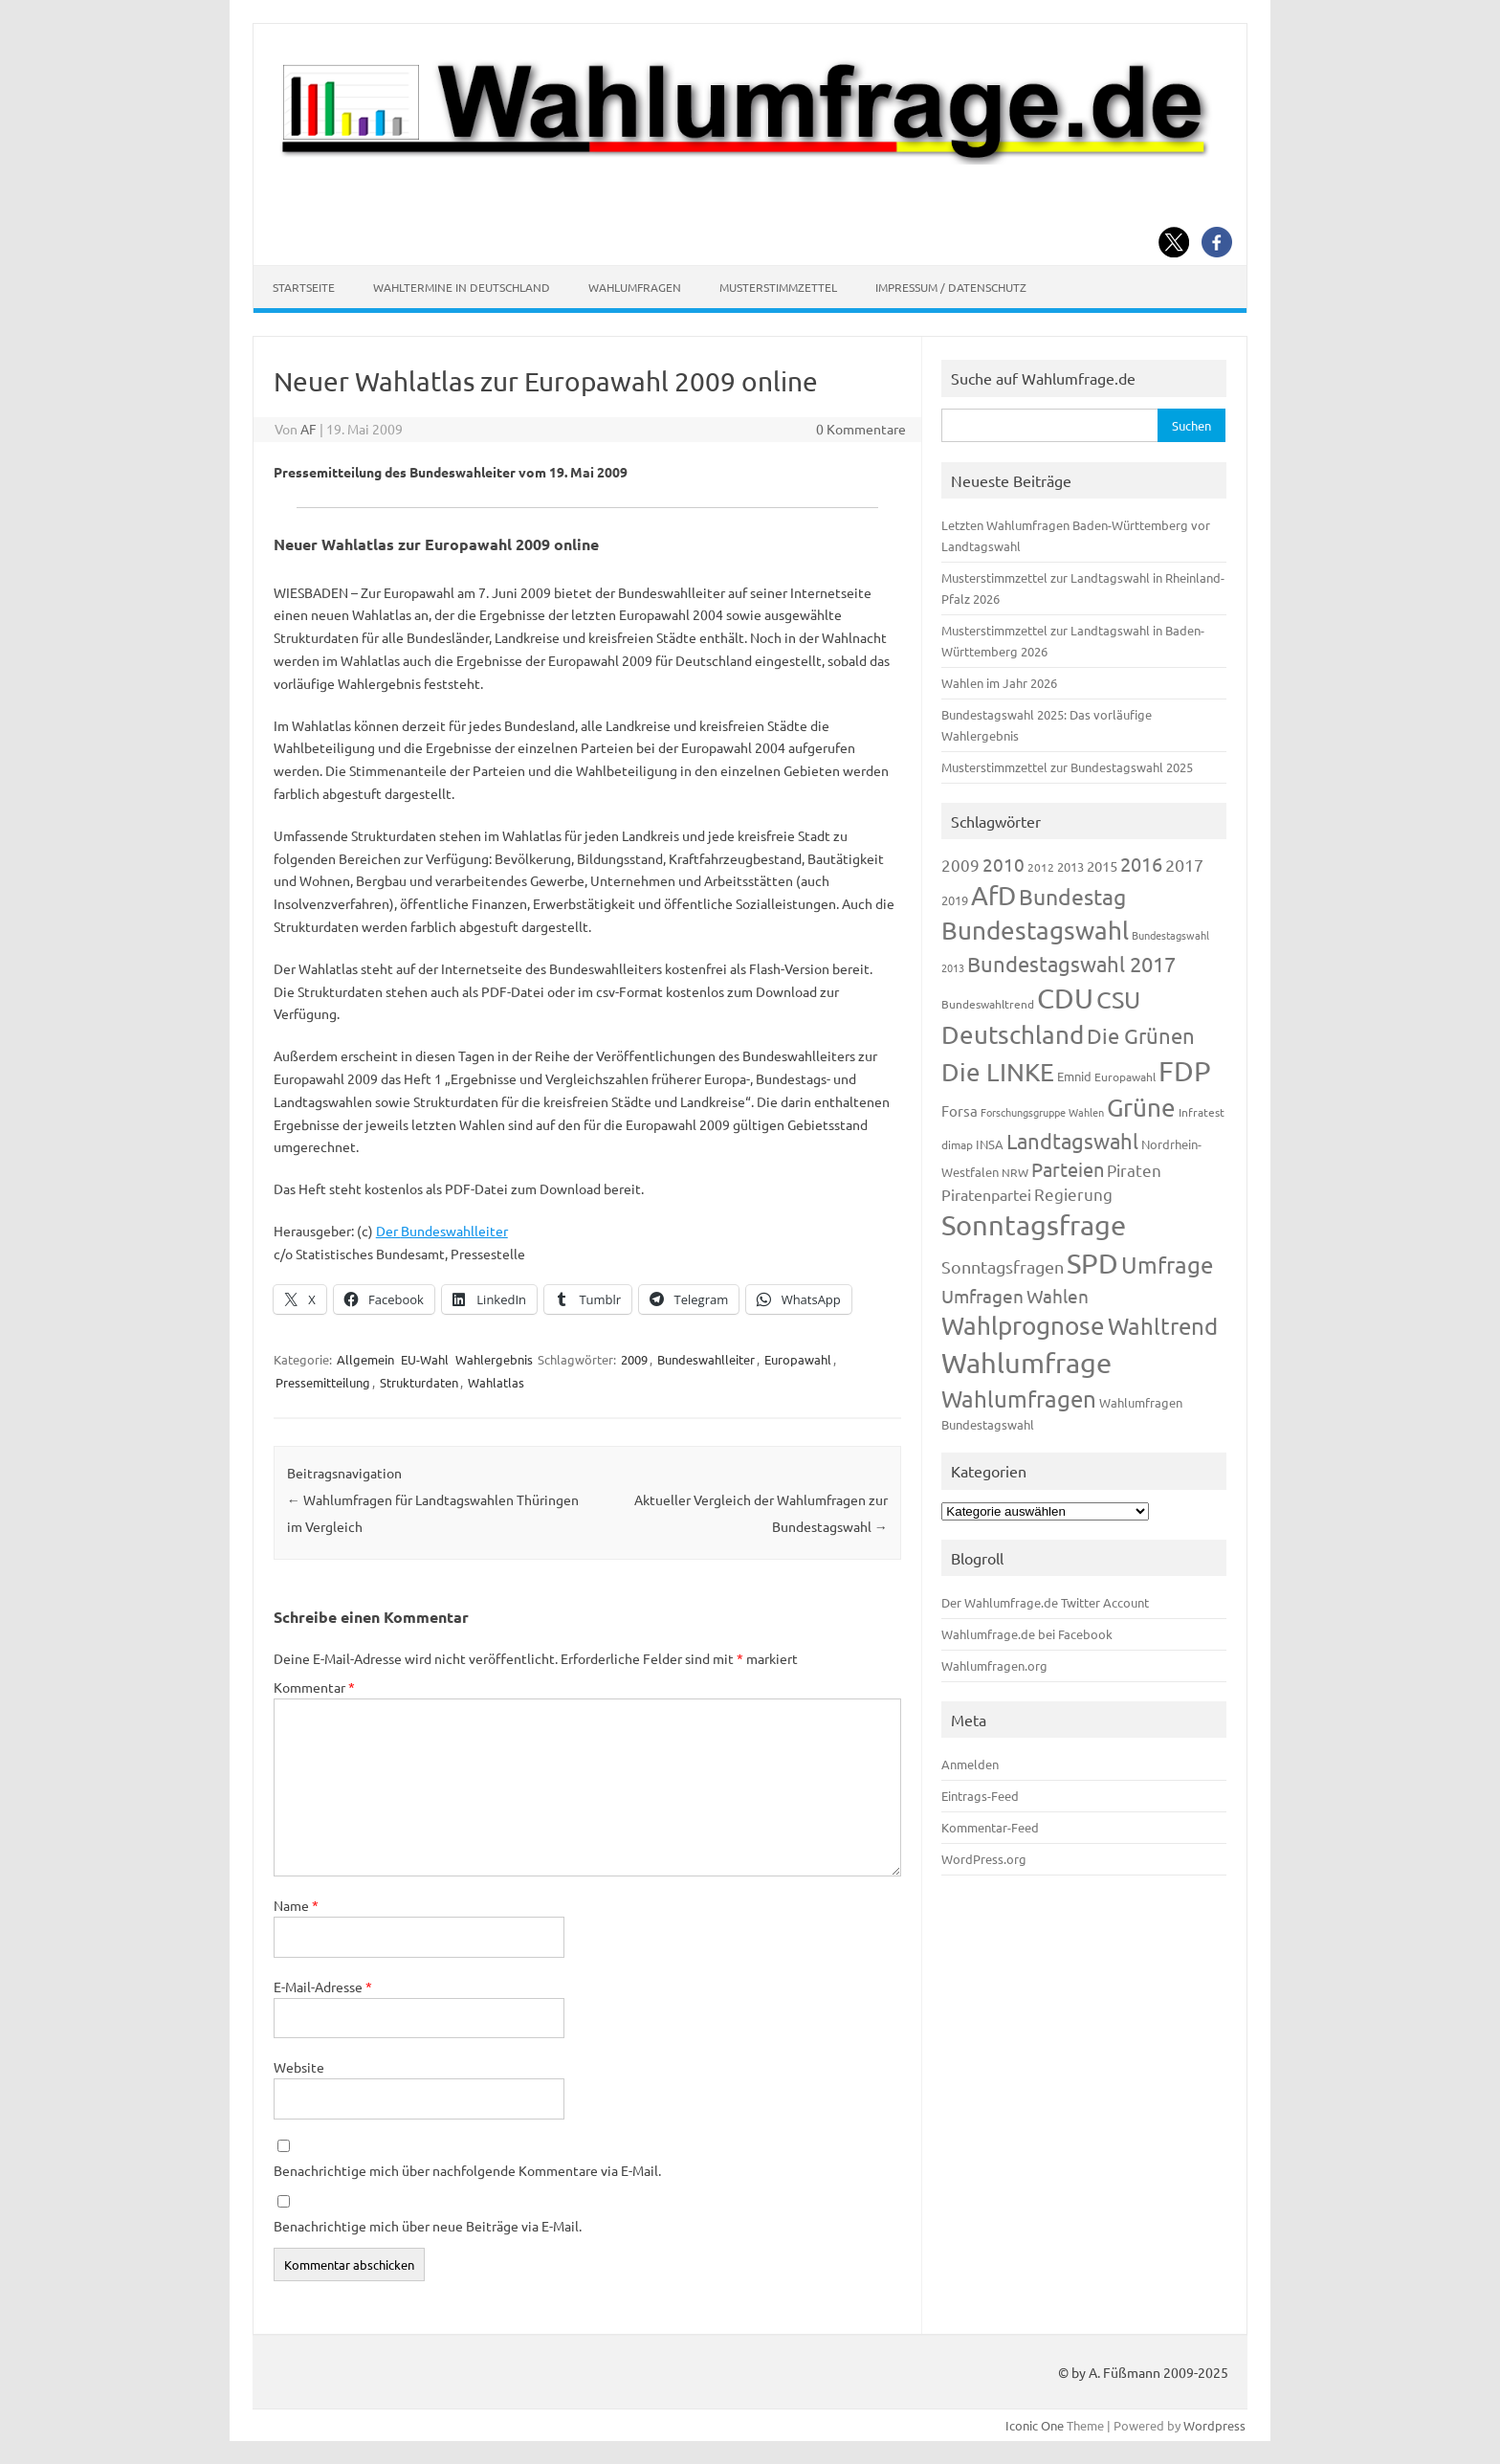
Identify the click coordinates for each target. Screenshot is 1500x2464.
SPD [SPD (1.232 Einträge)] (1092, 1263)
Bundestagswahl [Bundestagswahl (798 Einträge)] (1035, 930)
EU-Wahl (425, 1359)
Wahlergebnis (494, 1359)
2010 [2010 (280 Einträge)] (1003, 864)
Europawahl (797, 1359)
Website (299, 2067)
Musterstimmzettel (778, 287)
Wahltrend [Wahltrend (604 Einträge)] (1163, 1326)
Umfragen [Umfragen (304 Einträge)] (982, 1295)
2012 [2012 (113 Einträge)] (1040, 867)
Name (296, 1905)
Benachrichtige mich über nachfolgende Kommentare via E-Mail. (467, 2170)
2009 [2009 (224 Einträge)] (960, 865)
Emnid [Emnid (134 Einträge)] (1074, 1076)
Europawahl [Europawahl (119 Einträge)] (1125, 1076)
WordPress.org (983, 1859)
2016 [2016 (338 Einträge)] (1141, 864)
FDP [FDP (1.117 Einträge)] (1184, 1070)
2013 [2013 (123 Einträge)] (1070, 866)
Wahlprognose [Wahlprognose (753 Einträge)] (1023, 1326)
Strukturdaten (419, 1382)
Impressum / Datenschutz (950, 287)
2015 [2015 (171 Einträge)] (1102, 865)
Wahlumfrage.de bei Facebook (1027, 1634)
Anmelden (970, 1764)
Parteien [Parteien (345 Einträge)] (1067, 1169)
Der (442, 1230)
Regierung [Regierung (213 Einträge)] (1073, 1194)
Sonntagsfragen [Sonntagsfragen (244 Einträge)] (1002, 1266)
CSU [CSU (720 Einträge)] (1118, 999)
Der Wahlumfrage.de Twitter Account (1045, 1602)
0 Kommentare (861, 428)
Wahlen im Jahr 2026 (999, 683)
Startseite (304, 287)
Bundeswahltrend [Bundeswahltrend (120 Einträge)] (987, 1003)
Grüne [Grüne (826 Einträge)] (1141, 1107)
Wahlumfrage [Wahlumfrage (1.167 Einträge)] (1026, 1362)
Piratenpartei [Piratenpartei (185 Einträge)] (986, 1194)
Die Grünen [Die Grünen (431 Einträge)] (1141, 1035)
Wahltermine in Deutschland (461, 287)
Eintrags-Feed (980, 1795)
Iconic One (1034, 2425)
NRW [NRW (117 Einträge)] (1015, 1172)
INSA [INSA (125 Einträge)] (990, 1144)
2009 (634, 1359)
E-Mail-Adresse (323, 1986)
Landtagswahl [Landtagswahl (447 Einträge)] (1072, 1140)
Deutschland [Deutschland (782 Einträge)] (1012, 1035)
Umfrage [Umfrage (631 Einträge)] (1167, 1264)
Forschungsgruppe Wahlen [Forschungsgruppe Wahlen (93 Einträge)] (1042, 1112)
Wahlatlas (496, 1382)
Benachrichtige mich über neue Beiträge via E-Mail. (428, 2225)
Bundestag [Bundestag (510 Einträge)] (1072, 896)
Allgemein (365, 1359)
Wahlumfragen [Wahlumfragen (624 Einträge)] (1018, 1398)
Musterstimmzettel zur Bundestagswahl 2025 (1067, 767)
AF (308, 428)
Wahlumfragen (634, 287)
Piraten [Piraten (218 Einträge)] (1134, 1170)
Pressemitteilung (323, 1382)
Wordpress (1214, 2425)
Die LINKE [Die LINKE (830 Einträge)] (997, 1072)
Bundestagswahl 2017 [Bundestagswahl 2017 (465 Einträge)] (1071, 963)
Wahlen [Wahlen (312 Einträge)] (1057, 1295)
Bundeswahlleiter (706, 1359)
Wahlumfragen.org (994, 1665)
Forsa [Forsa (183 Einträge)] (959, 1110)
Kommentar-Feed (990, 1827)
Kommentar (314, 1687)
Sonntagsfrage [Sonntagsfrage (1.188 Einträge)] (1033, 1225)
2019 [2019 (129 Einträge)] (954, 900)
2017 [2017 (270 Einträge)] (1184, 865)
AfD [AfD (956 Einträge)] (993, 895)
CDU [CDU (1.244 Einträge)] (1065, 998)
